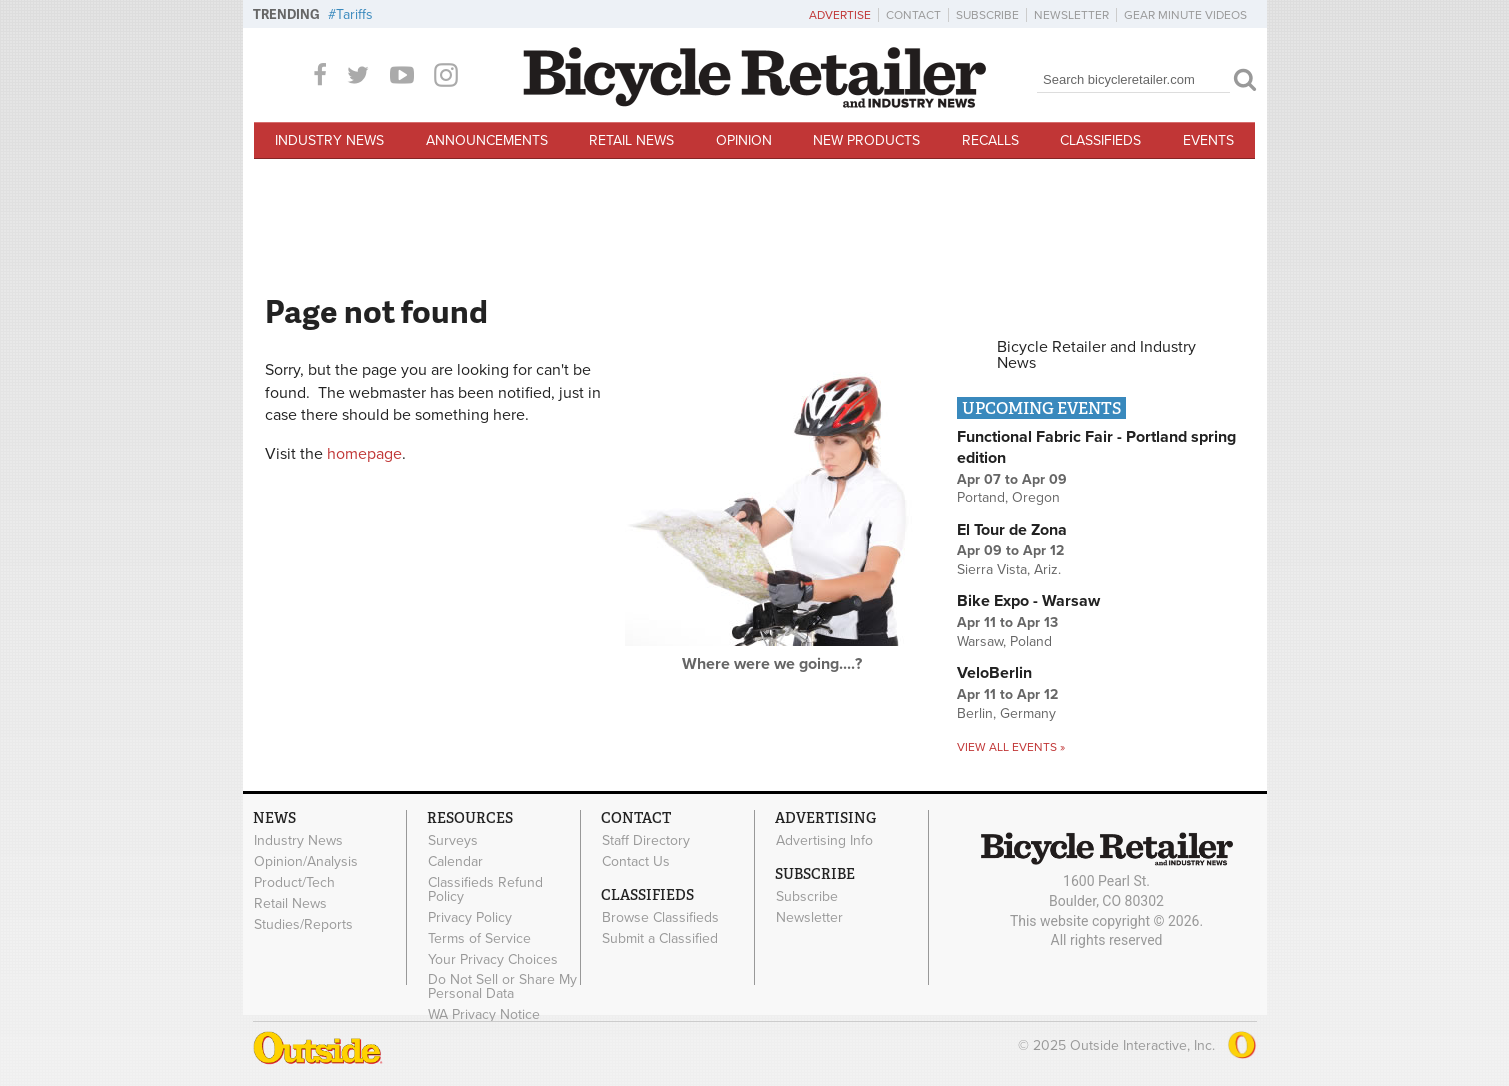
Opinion (744, 140)
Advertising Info (824, 841)
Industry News (329, 140)
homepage (364, 454)
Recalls (990, 140)
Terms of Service (479, 938)
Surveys (453, 841)
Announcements (487, 140)
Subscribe (987, 15)
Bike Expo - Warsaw (1028, 601)
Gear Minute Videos (1185, 15)
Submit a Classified (660, 938)
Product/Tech (294, 882)
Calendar (455, 862)
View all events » (1011, 747)
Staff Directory (646, 841)
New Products (866, 140)
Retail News (631, 140)
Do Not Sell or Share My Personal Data (502, 987)
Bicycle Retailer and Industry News (1096, 355)
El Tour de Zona (1012, 530)
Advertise (840, 15)
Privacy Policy (470, 917)
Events (1208, 140)
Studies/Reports (303, 924)
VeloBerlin (994, 673)
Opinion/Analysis (306, 862)
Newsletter (1071, 15)
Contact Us (636, 862)
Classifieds (1100, 140)
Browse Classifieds (660, 917)
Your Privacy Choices (493, 959)
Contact (913, 15)
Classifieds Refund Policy (485, 889)
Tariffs (354, 14)
